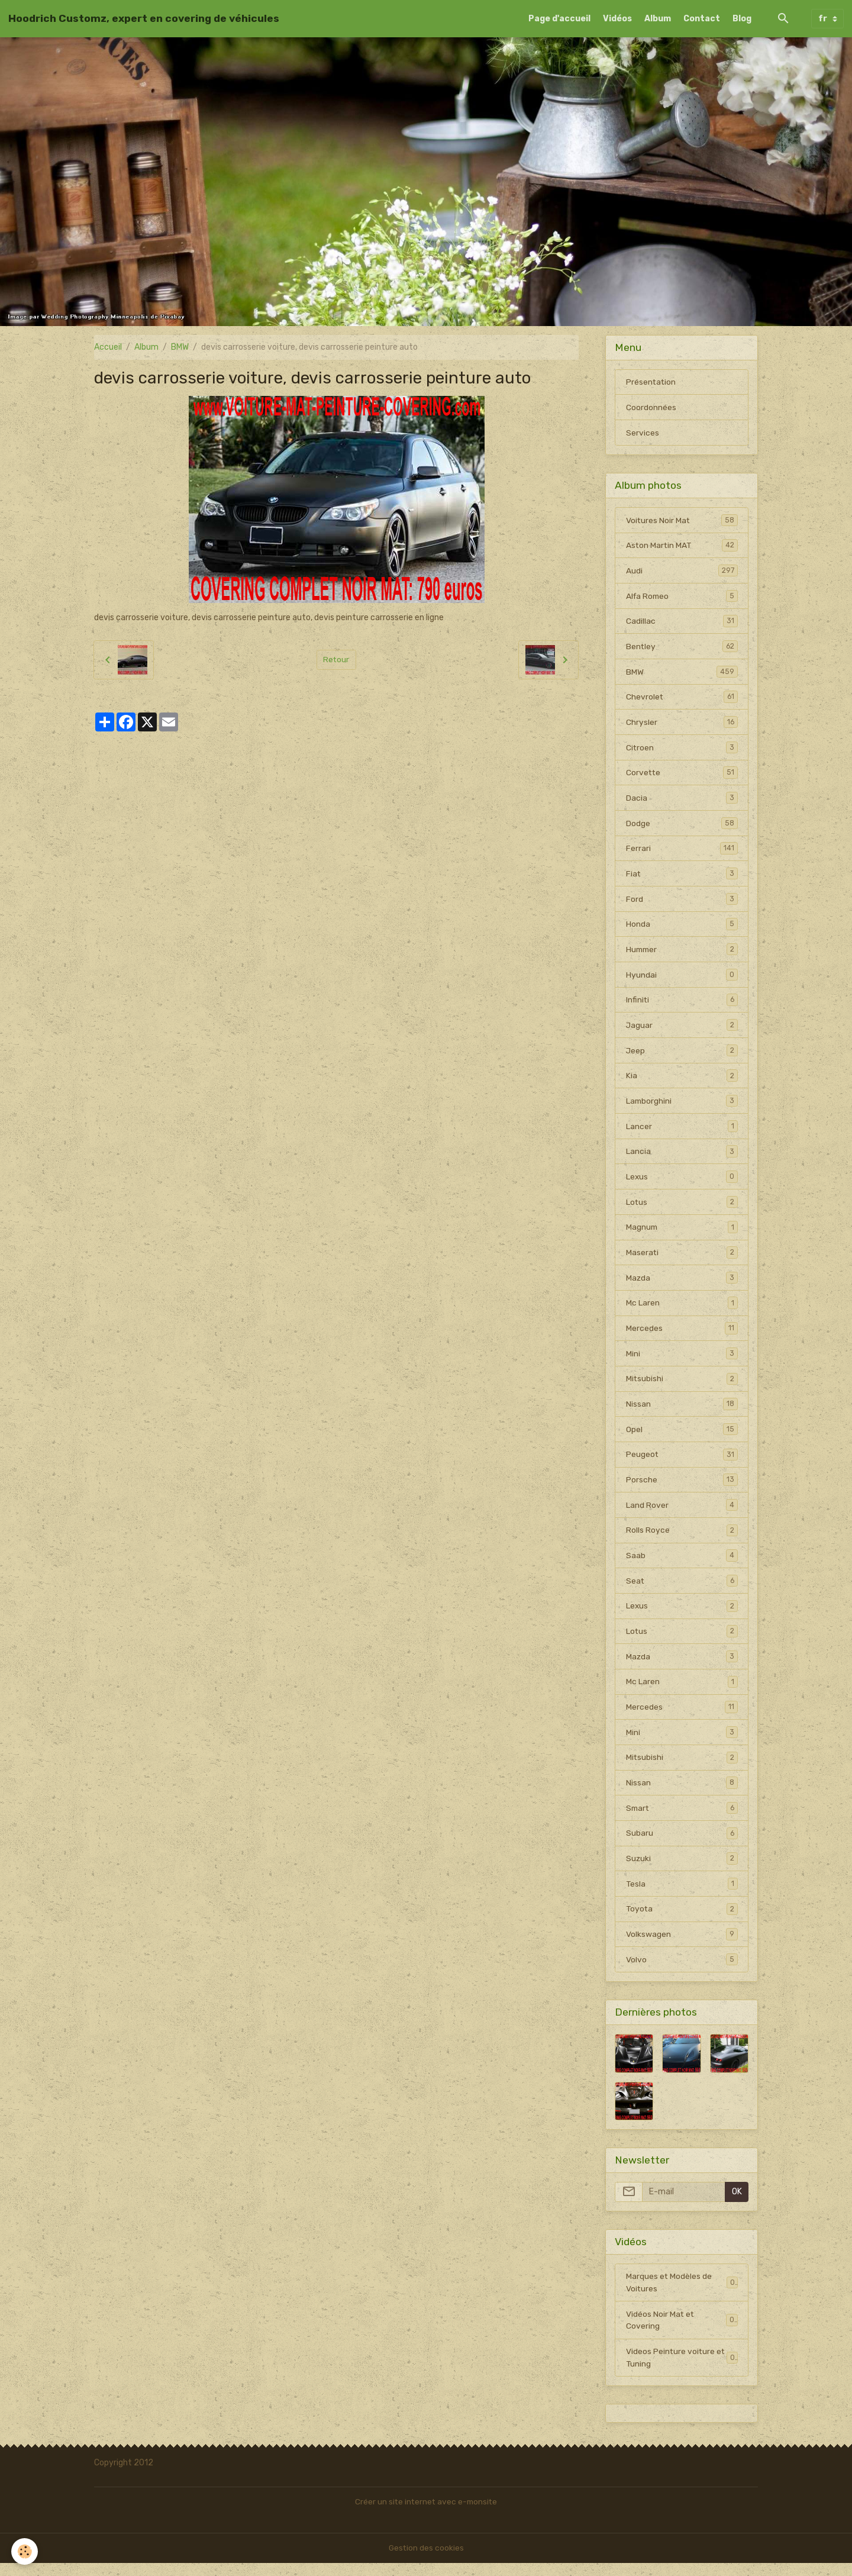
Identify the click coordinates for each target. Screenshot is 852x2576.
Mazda (682, 1284)
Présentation (651, 382)
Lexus (682, 1182)
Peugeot (682, 1462)
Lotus (682, 1208)
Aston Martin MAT (682, 546)
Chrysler (682, 724)
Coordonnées (651, 407)
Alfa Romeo (682, 597)
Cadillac (682, 622)
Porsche (682, 1488)
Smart (682, 1818)
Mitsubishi (682, 1386)
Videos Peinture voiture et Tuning (682, 2370)
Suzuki (682, 1869)
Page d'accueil (559, 19)
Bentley (682, 648)
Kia (682, 1081)
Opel (682, 1437)
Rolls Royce (682, 1539)
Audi (682, 572)
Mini (682, 1360)
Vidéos (617, 19)
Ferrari (682, 851)
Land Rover (682, 1513)
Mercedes (682, 1335)
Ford (682, 902)
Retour (336, 660)
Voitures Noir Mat (682, 521)
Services (642, 433)
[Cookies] (25, 2551)
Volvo (682, 1971)
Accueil (108, 347)
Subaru (682, 1844)
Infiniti (682, 1004)
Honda (682, 928)
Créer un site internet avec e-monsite (426, 2515)
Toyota (682, 1920)
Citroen (682, 750)
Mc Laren (682, 1310)
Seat (682, 1589)
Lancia (682, 1157)
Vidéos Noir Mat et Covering (682, 2332)
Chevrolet (682, 699)
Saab (682, 1564)
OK (737, 2203)
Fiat (682, 877)
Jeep (682, 1055)
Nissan (682, 1411)
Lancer (682, 1131)
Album (657, 19)
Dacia (682, 801)
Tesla (682, 1895)
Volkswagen (682, 1946)
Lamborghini (682, 1106)
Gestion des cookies (426, 2561)
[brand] (143, 18)
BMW (180, 347)
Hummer (682, 953)
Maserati (682, 1259)
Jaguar (682, 1030)
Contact (701, 19)
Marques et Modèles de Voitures (682, 2294)
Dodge (682, 826)
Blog (741, 19)
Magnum (682, 1233)
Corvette (682, 775)
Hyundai (682, 979)
